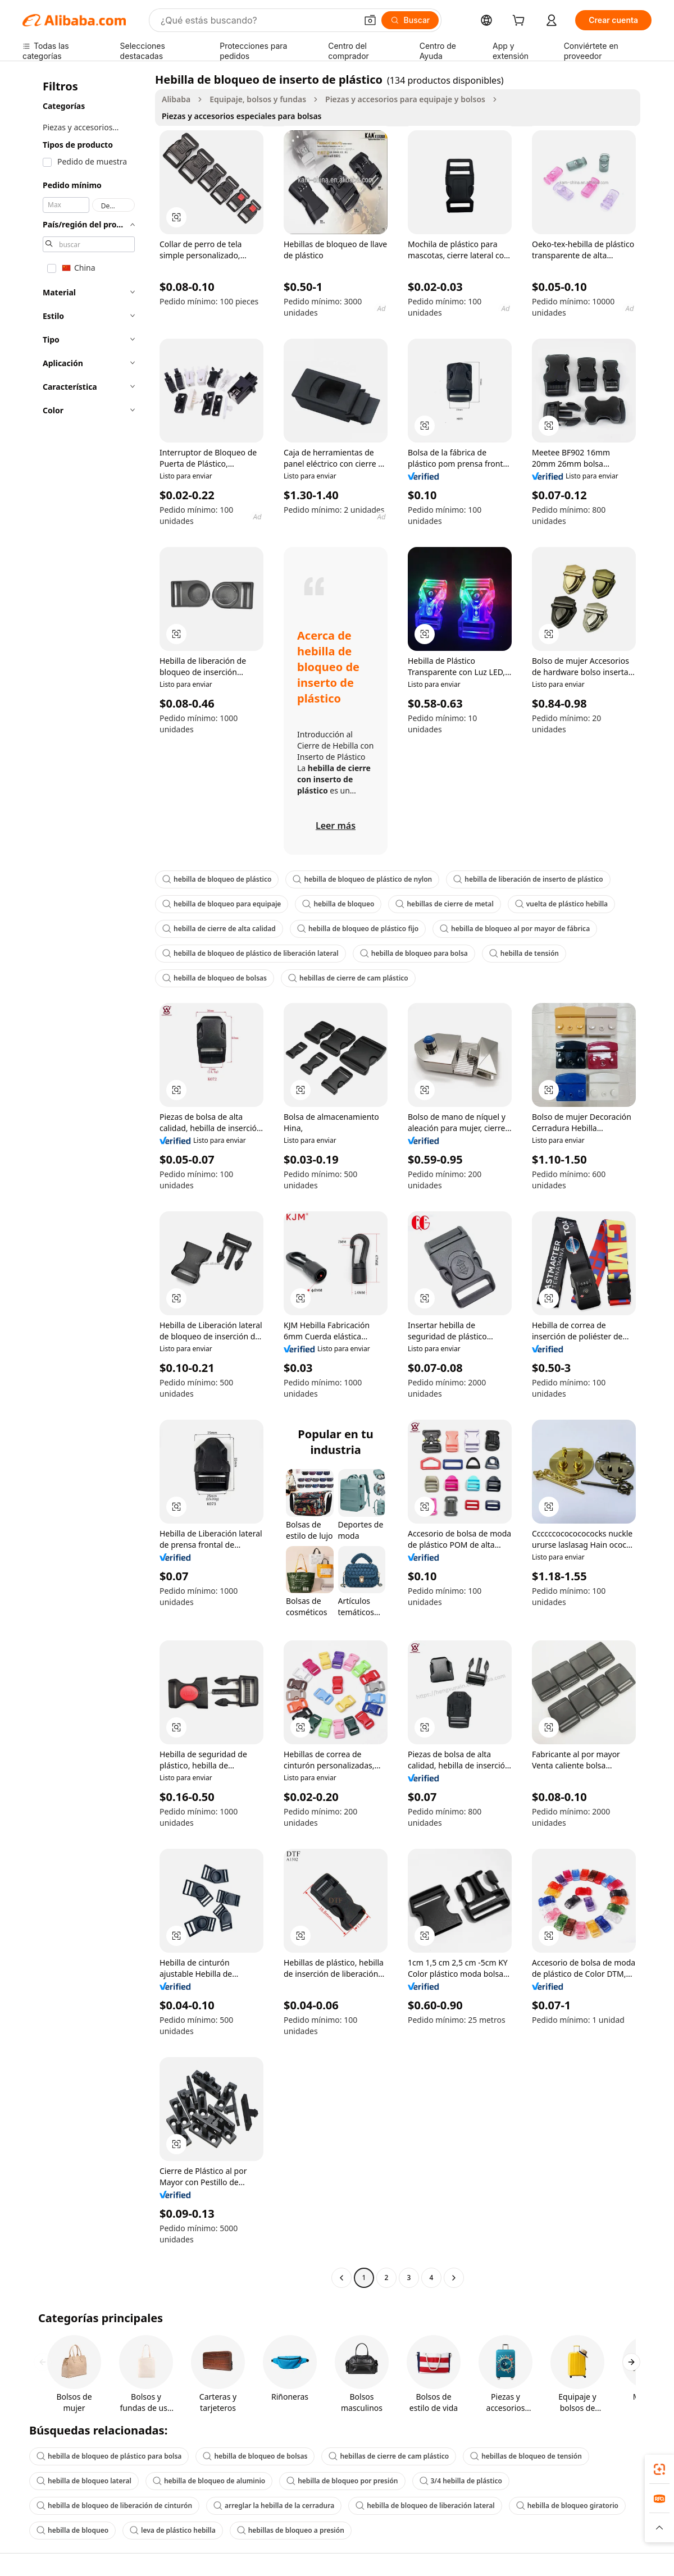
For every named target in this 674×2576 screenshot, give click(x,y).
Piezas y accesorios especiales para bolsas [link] (242, 116)
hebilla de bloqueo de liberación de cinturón (114, 2505)
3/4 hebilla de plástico (461, 2481)
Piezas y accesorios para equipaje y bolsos (405, 99)
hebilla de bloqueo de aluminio (209, 2481)
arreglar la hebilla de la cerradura (273, 2505)
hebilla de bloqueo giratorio (567, 2505)
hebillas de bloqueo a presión (290, 2530)
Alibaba (176, 99)
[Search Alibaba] (257, 20)
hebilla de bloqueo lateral (84, 2481)
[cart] (520, 21)
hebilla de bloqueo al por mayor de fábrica (515, 928)
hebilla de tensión (524, 953)
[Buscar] (410, 20)
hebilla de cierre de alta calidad (219, 928)
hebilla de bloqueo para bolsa (414, 953)
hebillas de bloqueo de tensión (526, 2456)
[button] (370, 20)
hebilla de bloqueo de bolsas (214, 978)
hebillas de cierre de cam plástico (348, 978)
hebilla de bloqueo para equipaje (221, 904)
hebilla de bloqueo (338, 904)
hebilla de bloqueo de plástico (216, 879)
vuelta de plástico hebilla (561, 904)
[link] (659, 2469)
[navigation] (85, 1179)
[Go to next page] (454, 2278)
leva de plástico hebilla (173, 2530)
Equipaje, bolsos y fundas (258, 99)
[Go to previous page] (341, 2278)
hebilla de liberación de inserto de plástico (528, 879)
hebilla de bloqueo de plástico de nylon (362, 879)
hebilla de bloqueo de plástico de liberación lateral (250, 953)
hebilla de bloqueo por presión (342, 2481)
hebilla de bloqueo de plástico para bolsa (109, 2456)
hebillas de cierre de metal (444, 904)
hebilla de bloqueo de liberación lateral (425, 2505)
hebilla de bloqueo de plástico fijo (357, 928)
